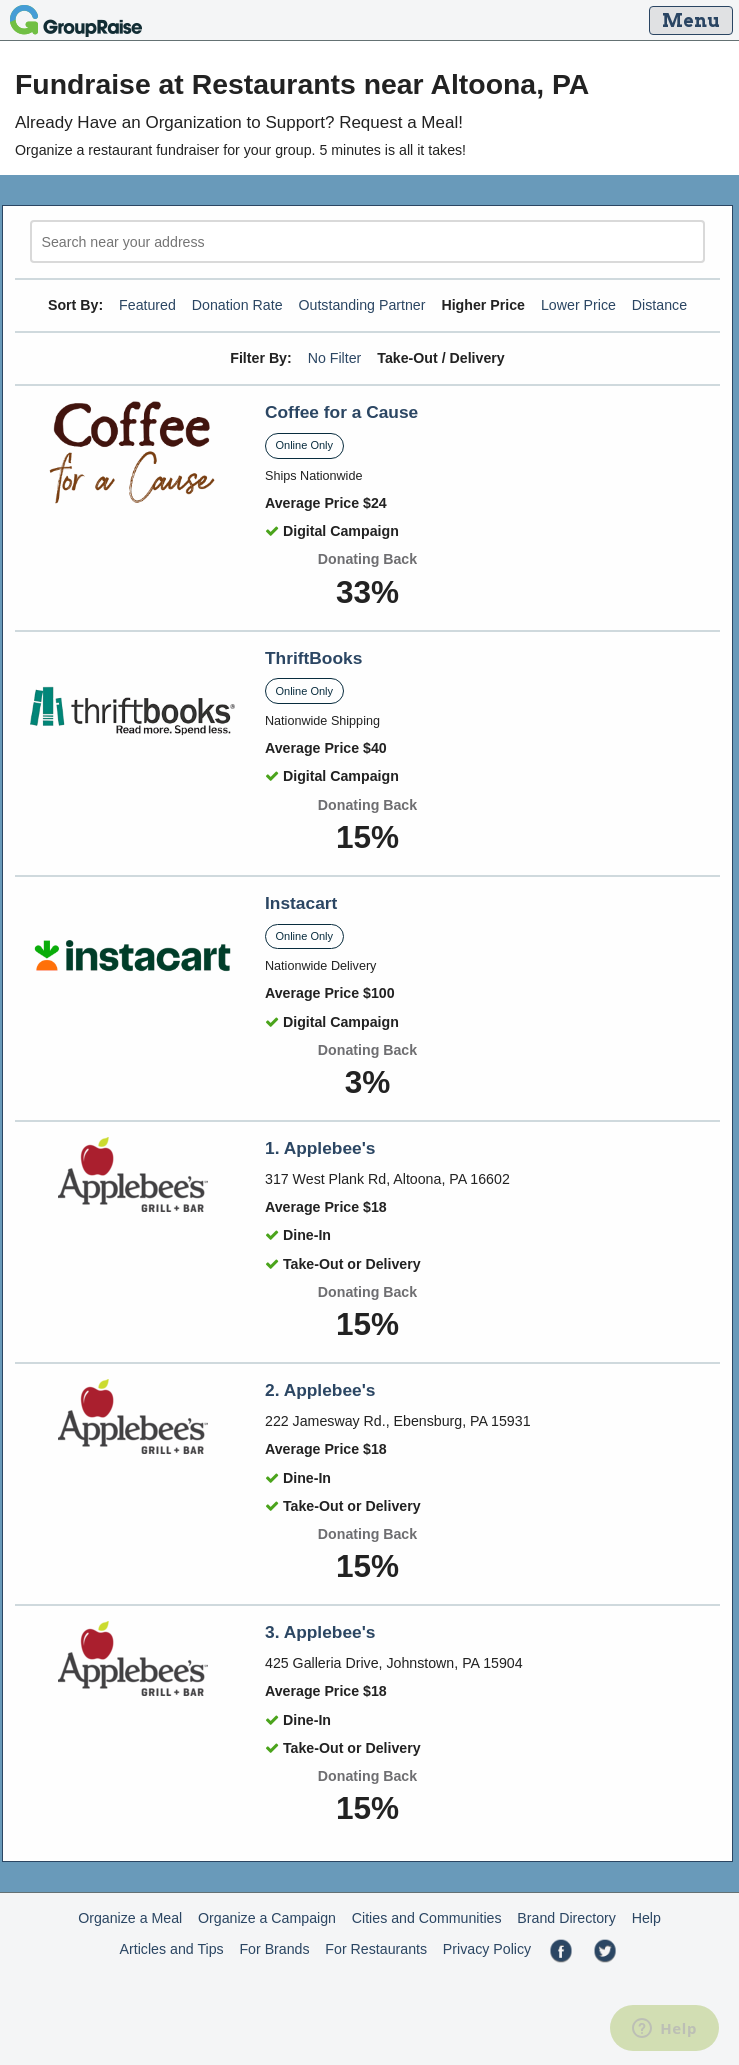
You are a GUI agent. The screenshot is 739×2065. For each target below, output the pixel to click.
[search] (367, 241)
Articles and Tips (172, 1949)
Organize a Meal (130, 1918)
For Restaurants (376, 1949)
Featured (147, 305)
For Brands (274, 1949)
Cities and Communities (427, 1918)
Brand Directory (566, 1918)
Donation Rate (237, 305)
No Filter (335, 358)
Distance (659, 305)
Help (646, 1918)
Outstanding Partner (361, 305)
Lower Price (578, 305)
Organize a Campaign (267, 1918)
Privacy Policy (487, 1949)
